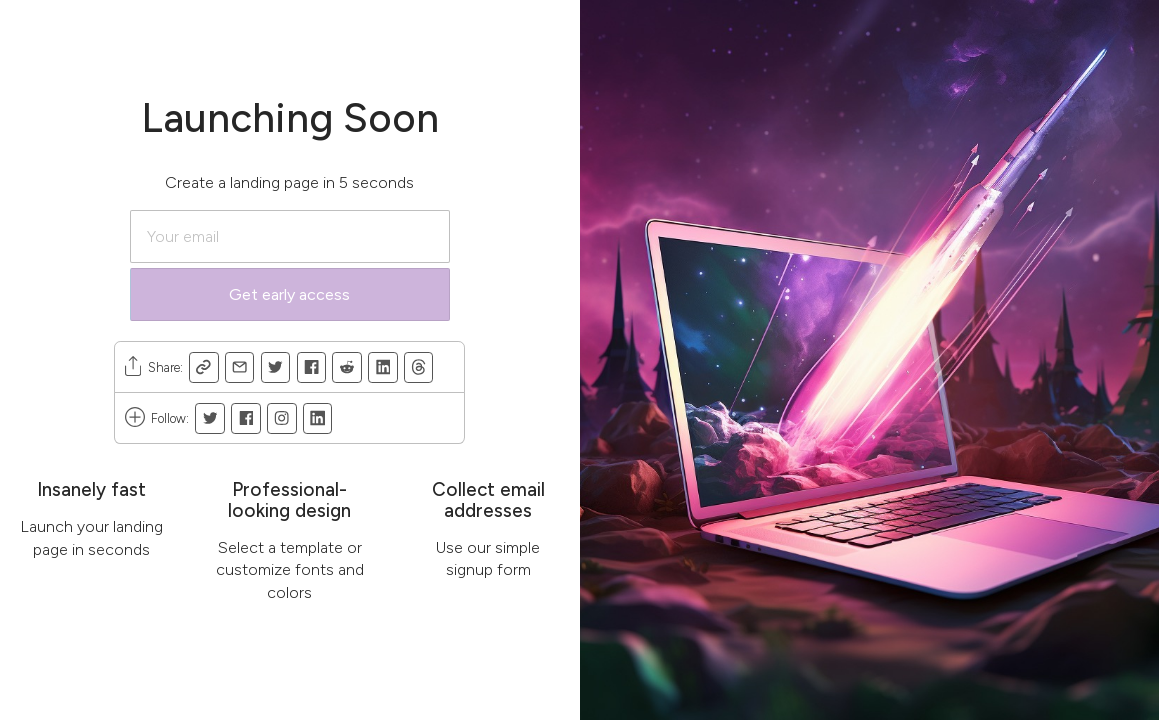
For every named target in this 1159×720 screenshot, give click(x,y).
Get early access (289, 294)
